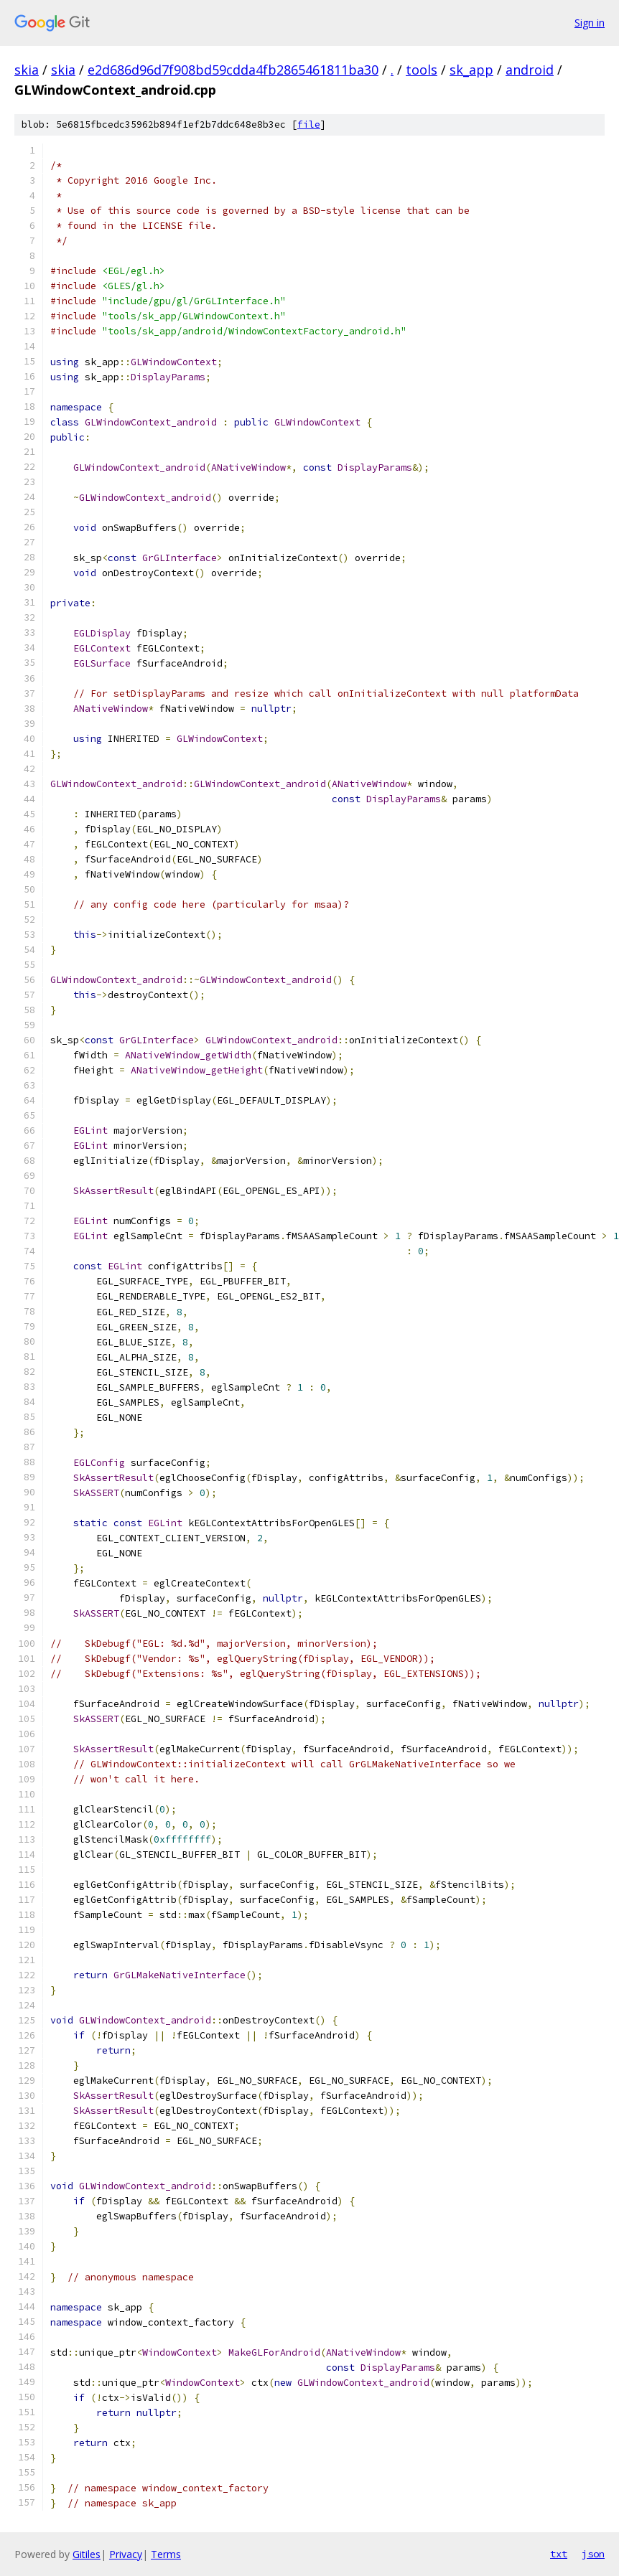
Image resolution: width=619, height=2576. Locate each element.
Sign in (589, 22)
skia (26, 69)
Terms (166, 2554)
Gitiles (87, 2554)
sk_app (471, 69)
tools (421, 69)
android (530, 69)
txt (558, 2553)
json (593, 2553)
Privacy (125, 2554)
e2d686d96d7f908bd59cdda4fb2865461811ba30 (233, 69)
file (308, 124)
